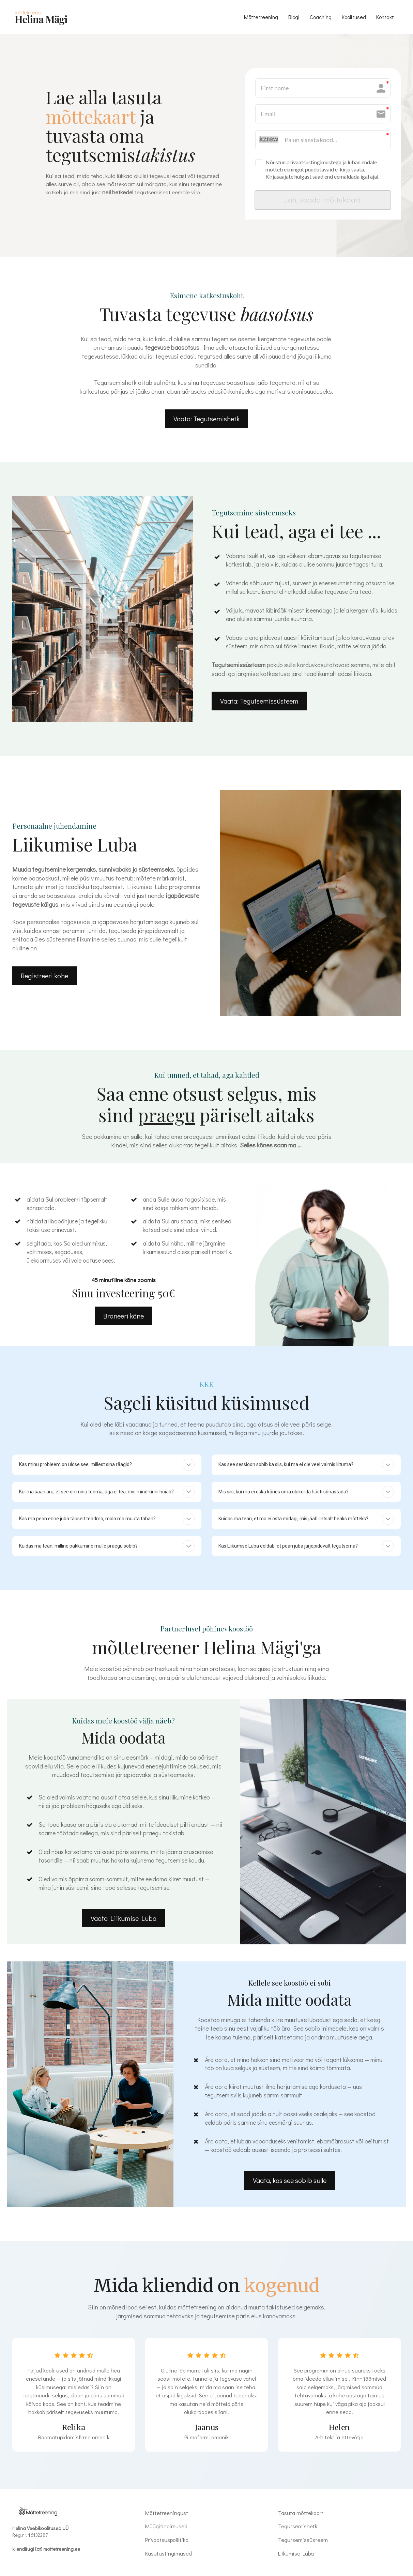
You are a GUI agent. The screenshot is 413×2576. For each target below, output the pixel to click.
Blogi (294, 16)
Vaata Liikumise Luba (123, 1921)
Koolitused (354, 16)
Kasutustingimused (168, 2557)
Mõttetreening (261, 16)
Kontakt (385, 16)
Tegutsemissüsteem (303, 2543)
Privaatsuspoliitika (166, 2543)
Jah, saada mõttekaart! (323, 201)
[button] (189, 1468)
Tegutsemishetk (297, 2530)
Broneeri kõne (123, 1319)
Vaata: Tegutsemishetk (206, 422)
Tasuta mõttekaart (300, 2516)
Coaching (321, 16)
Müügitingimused (166, 2530)
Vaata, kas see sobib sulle (289, 2184)
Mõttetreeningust (166, 2516)
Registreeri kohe (44, 978)
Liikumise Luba (296, 2557)
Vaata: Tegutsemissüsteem (259, 704)
